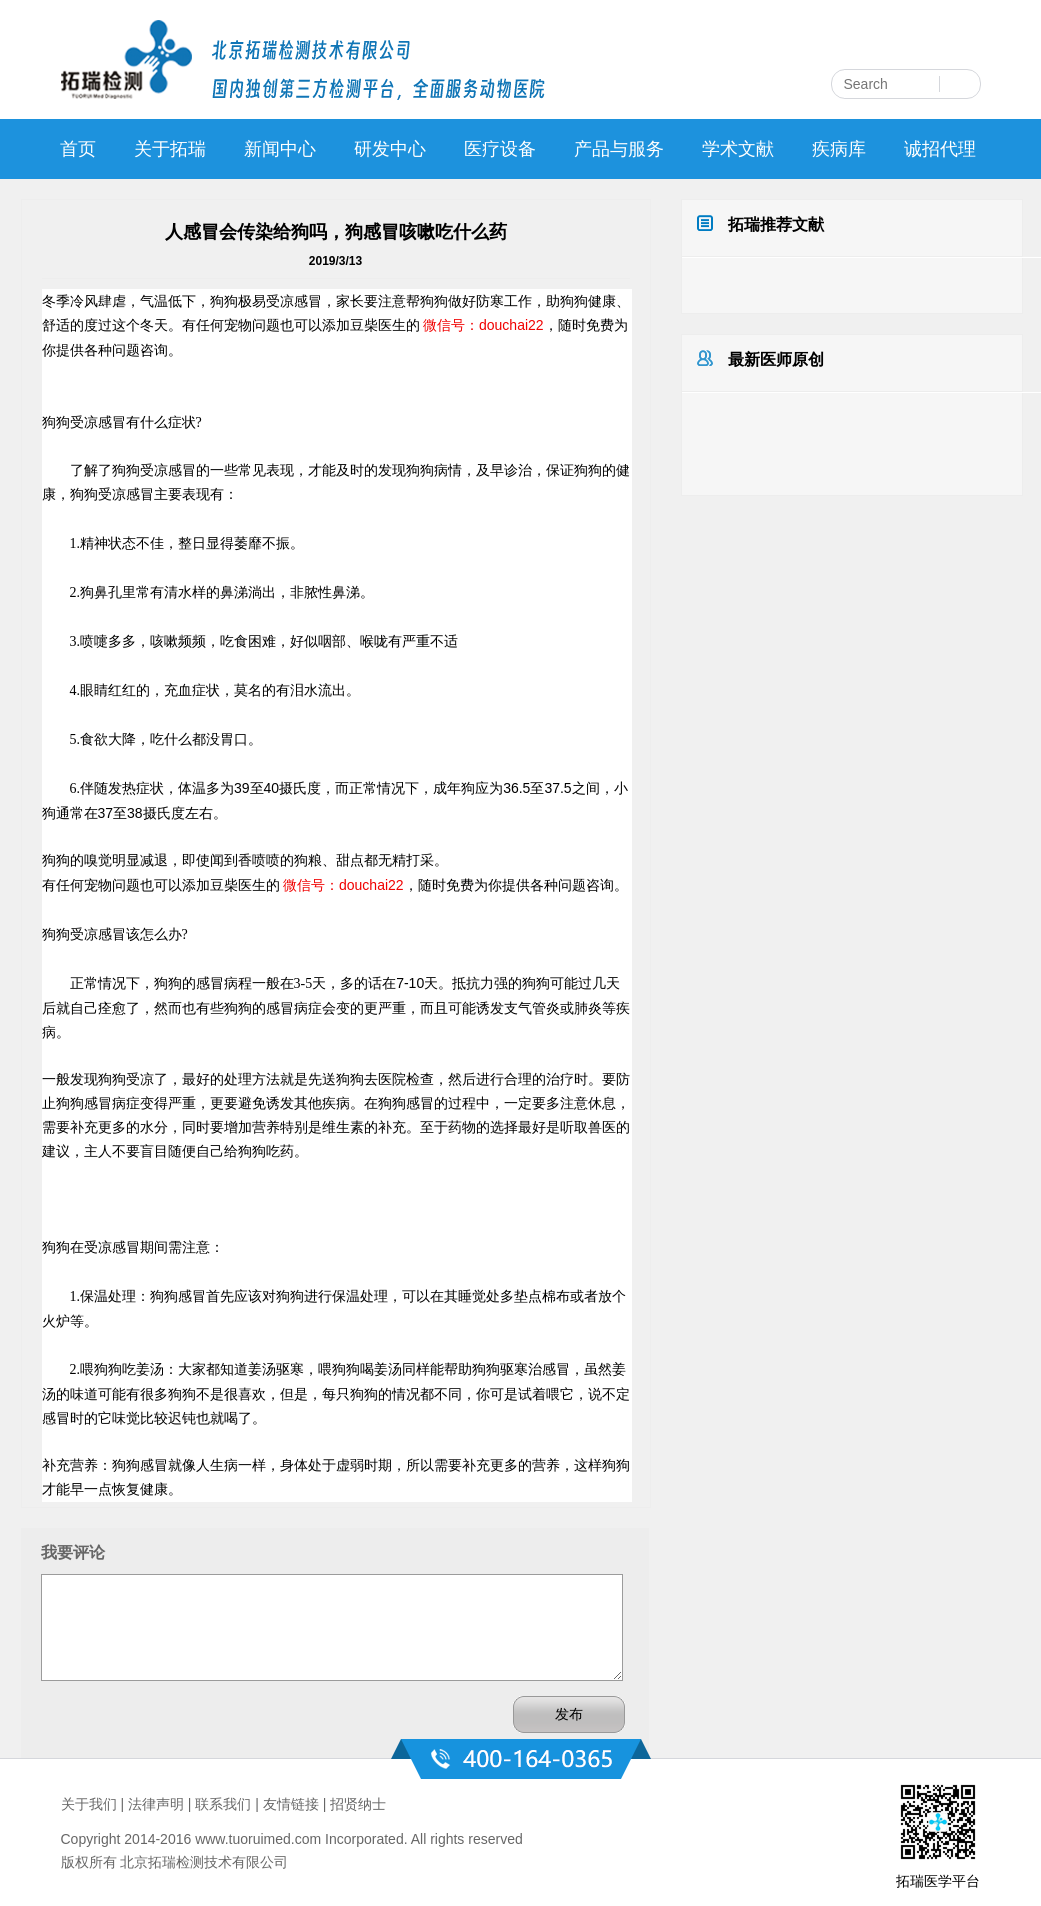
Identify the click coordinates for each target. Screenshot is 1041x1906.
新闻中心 (280, 149)
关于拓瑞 (170, 149)
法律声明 (156, 1804)
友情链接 (291, 1804)
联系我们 (223, 1804)
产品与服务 (619, 149)
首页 (78, 149)
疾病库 (839, 149)
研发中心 (390, 149)
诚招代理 (940, 149)
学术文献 (738, 149)
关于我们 (89, 1804)
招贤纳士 (358, 1804)
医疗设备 (500, 149)
